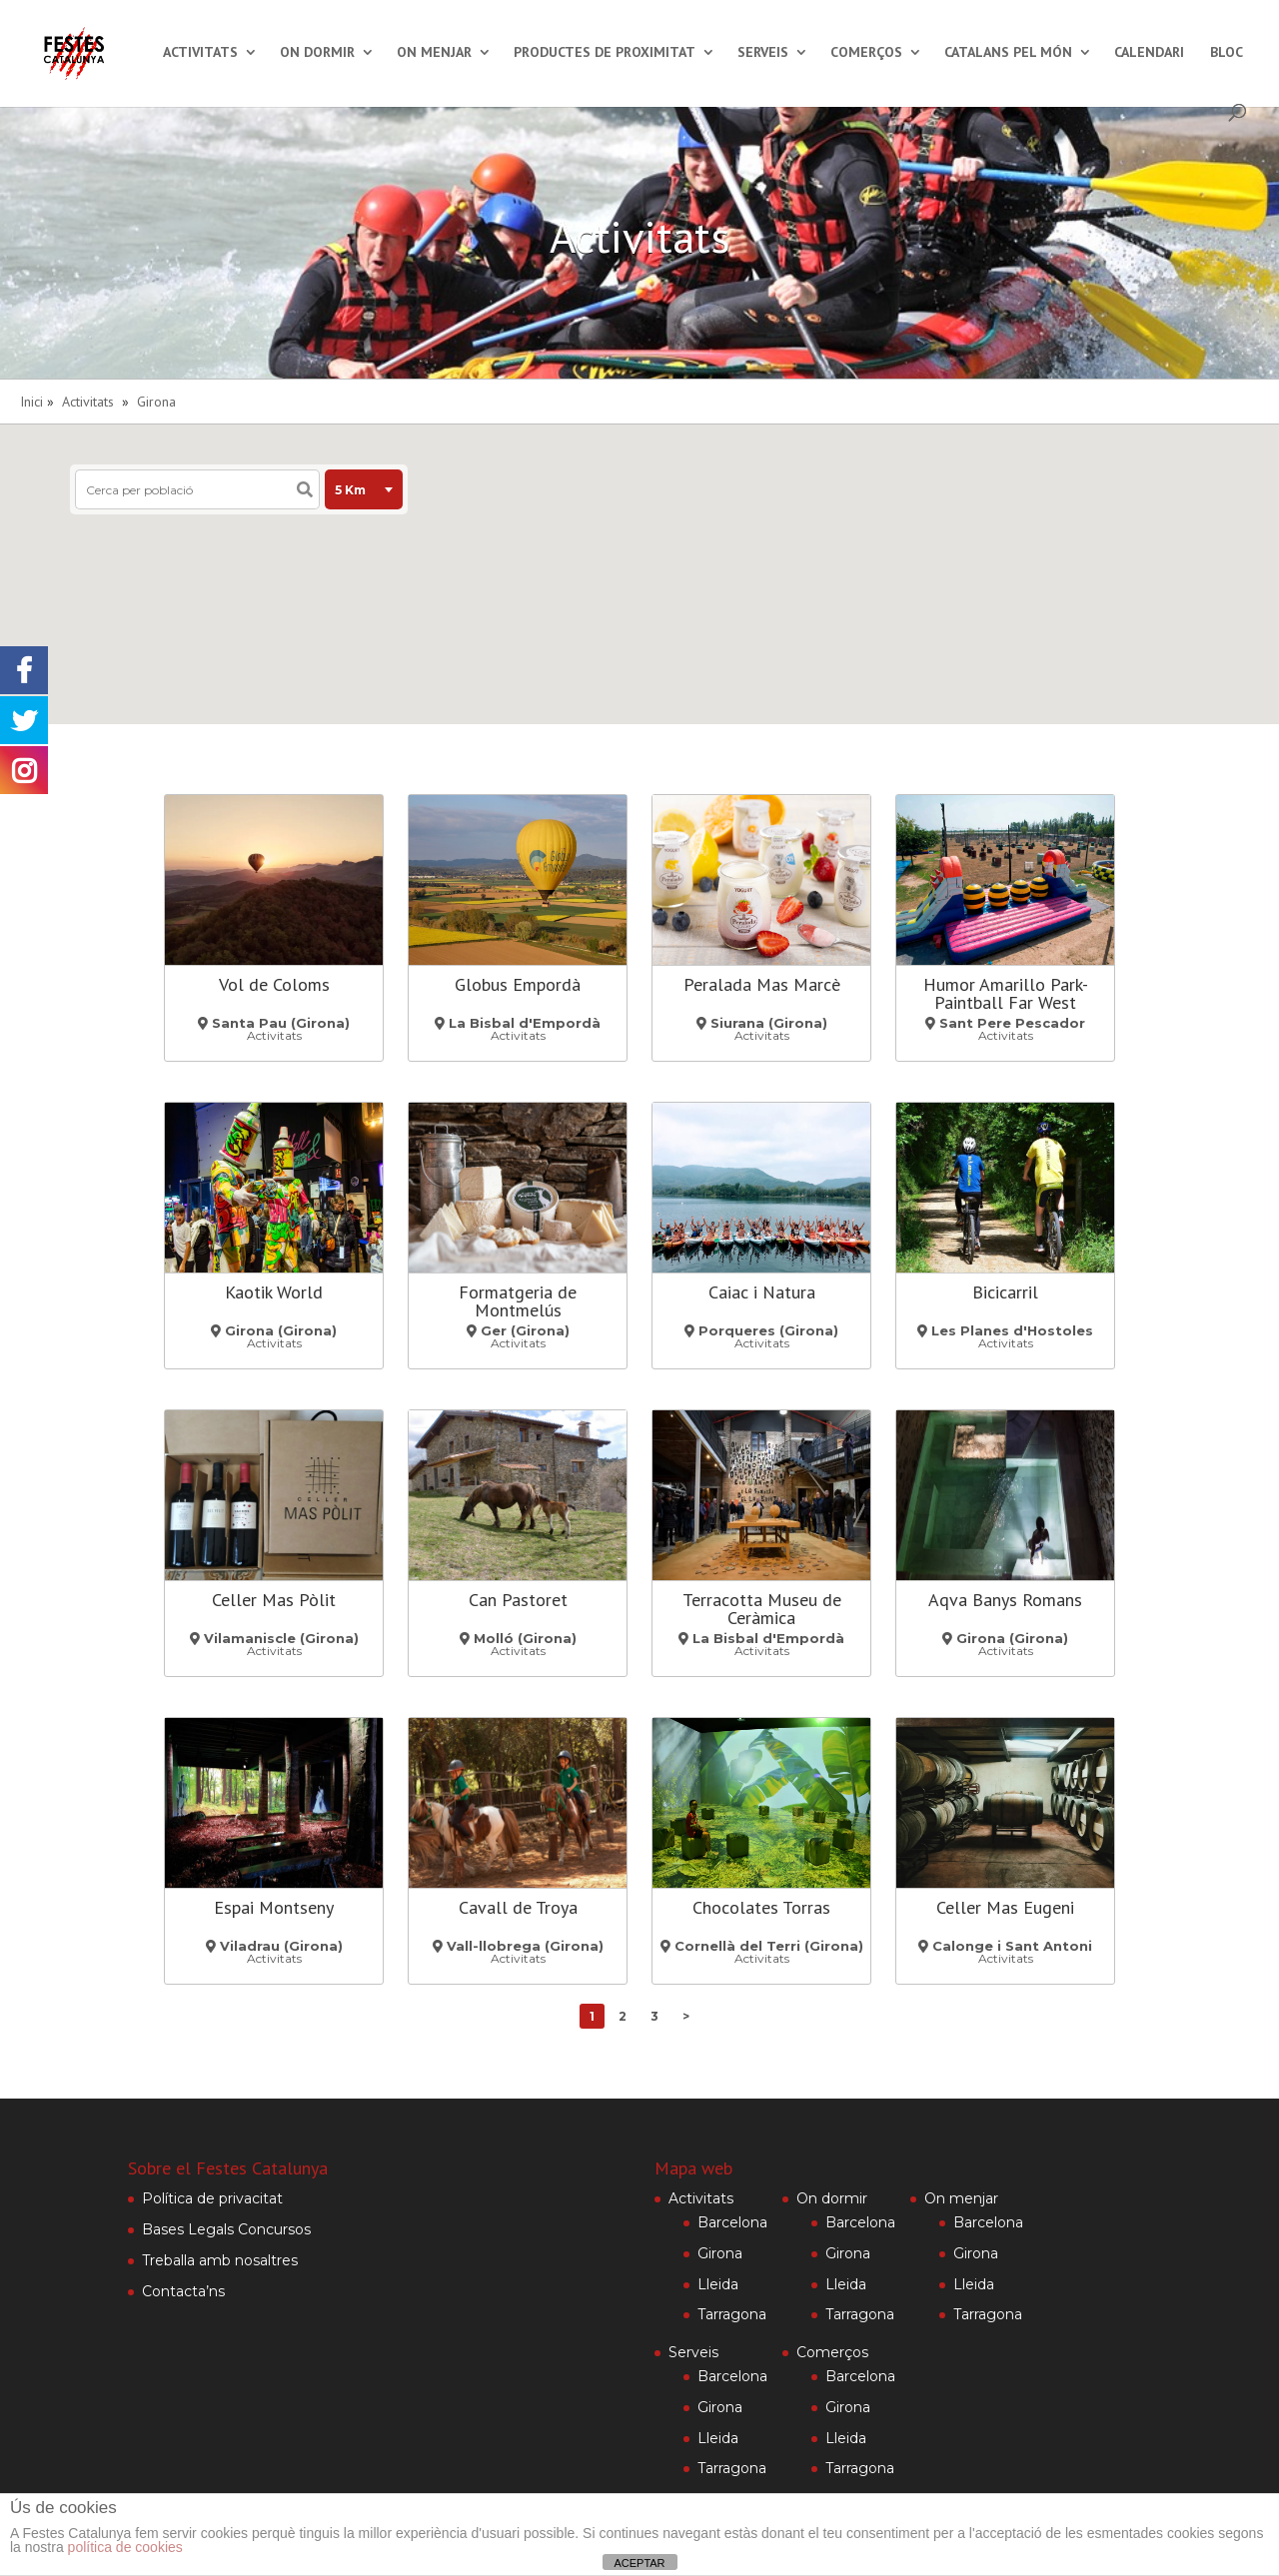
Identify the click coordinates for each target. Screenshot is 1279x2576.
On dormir (317, 53)
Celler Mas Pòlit (274, 1599)
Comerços (866, 53)
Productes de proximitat (604, 53)
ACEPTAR (639, 2563)
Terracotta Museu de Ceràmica (761, 1608)
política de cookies (125, 2547)
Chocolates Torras (761, 1907)
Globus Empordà (518, 984)
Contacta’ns (183, 2291)
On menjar (434, 53)
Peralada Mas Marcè (761, 984)
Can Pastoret (518, 1599)
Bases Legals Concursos (226, 2229)
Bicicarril (1005, 1292)
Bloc (1226, 53)
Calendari (1149, 53)
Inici (31, 402)
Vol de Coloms (274, 984)
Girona (156, 402)
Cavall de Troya (518, 1907)
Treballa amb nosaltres (220, 2260)
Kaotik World (274, 1292)
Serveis (762, 53)
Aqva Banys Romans (1005, 1599)
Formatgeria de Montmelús (518, 1301)
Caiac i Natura (761, 1292)
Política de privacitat (212, 2198)
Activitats (200, 53)
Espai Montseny (274, 1907)
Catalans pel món (1008, 53)
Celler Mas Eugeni (1005, 1907)
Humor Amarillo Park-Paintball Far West (1005, 993)
